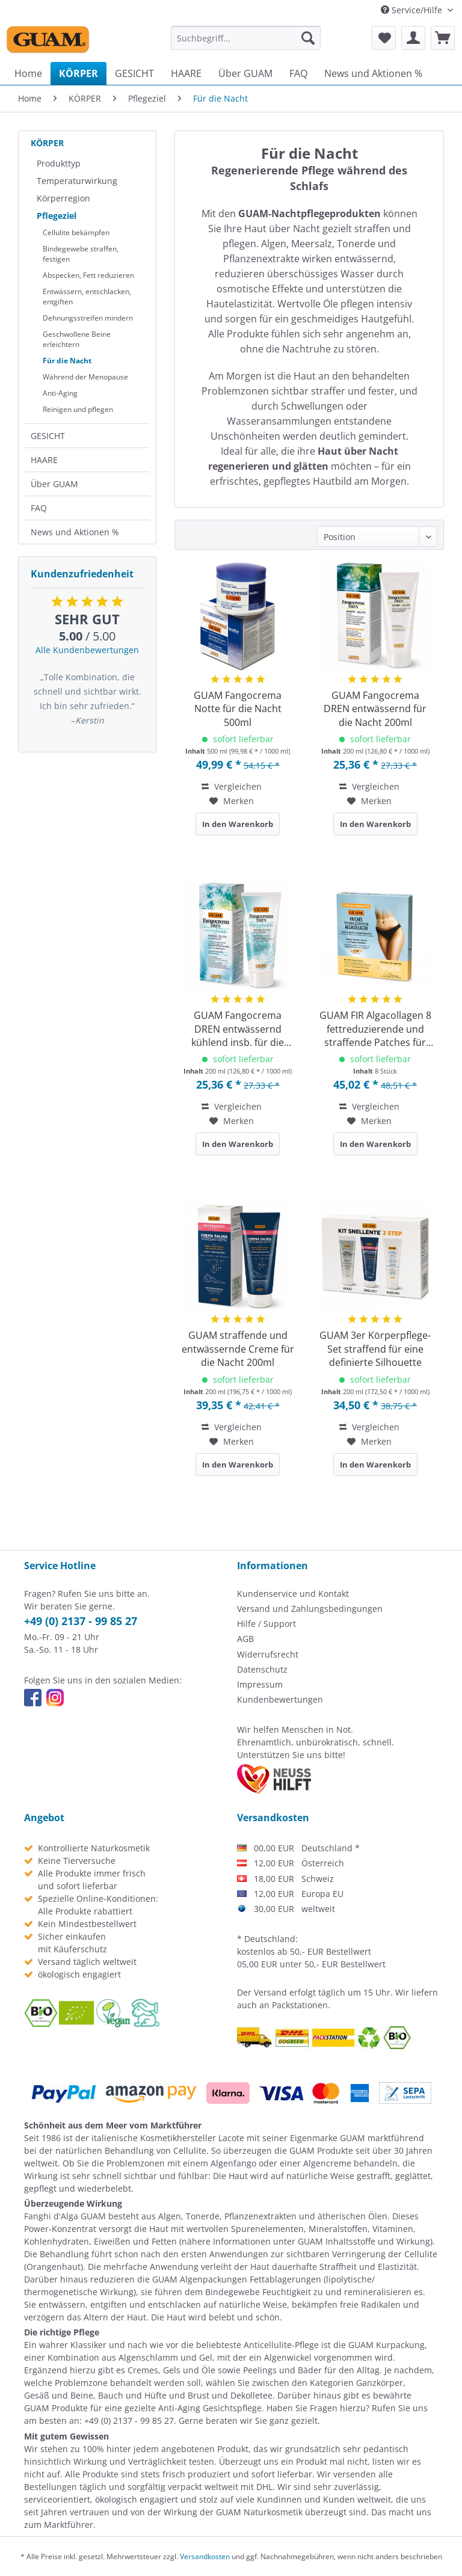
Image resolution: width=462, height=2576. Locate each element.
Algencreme (327, 2163)
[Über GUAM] (245, 73)
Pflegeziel (56, 215)
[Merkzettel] (384, 38)
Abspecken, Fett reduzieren (88, 275)
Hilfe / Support (266, 1623)
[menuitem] (246, 38)
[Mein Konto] (413, 38)
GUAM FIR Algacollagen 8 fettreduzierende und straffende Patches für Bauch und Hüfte (375, 1029)
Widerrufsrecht (267, 1654)
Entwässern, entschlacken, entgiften (87, 296)
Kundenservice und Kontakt (293, 1593)
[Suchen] (308, 38)
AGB (245, 1638)
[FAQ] (298, 73)
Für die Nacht (67, 360)
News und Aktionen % (75, 532)
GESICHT (48, 435)
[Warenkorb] (443, 38)
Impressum (260, 1684)
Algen (169, 2216)
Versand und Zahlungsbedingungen (310, 1608)
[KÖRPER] (78, 73)
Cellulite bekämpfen (76, 232)
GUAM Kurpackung (386, 2344)
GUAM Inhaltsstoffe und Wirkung (364, 2241)
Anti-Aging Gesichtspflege (210, 2408)
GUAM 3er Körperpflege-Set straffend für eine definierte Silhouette (375, 1349)
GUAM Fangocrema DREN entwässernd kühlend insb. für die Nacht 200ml (237, 1029)
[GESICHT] (134, 73)
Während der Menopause (85, 377)
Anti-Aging (60, 393)
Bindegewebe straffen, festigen (81, 254)
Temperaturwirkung (77, 180)
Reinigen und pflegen (78, 409)
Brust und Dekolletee (230, 2395)
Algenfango (233, 2163)
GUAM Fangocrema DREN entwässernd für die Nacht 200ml (375, 709)
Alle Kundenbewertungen (87, 650)
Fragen (323, 2408)
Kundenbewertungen (280, 1699)
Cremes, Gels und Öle (171, 2370)
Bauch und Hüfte (132, 2395)
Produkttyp (59, 163)
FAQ (39, 508)
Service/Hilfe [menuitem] (413, 10)
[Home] (28, 73)
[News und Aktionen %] (373, 73)
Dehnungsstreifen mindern (88, 318)
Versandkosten (205, 2556)
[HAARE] (186, 73)
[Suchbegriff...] (246, 38)
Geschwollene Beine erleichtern (77, 339)
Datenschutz (262, 1669)
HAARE (44, 460)
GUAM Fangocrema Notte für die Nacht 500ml (238, 709)
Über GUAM (54, 484)
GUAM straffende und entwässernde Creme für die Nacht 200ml (238, 1349)
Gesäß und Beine (58, 2395)
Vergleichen (232, 786)
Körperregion (63, 198)
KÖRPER (47, 143)
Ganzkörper (379, 2382)
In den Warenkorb (237, 824)
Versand (270, 1992)
